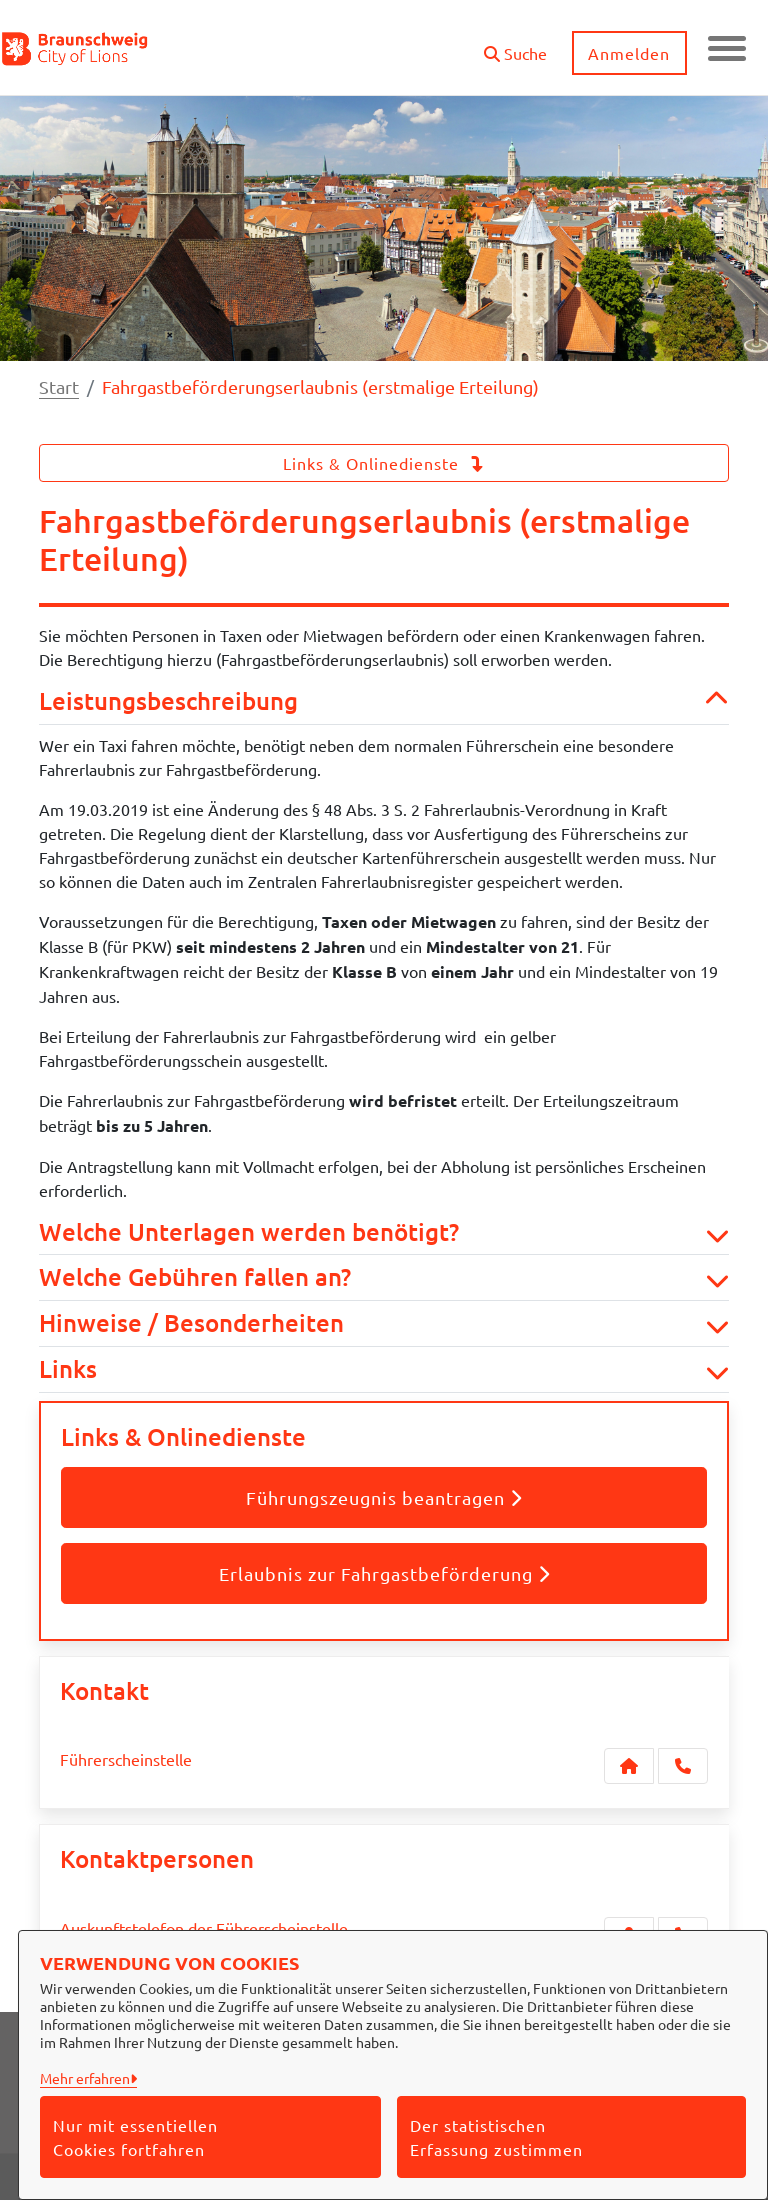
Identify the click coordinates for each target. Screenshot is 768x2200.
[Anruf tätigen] (683, 1766)
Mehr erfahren (85, 2078)
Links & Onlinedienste (384, 463)
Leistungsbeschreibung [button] (384, 701)
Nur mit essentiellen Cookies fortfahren (135, 2137)
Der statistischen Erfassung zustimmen (496, 2137)
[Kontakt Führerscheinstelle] (629, 1766)
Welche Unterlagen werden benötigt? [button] (384, 1232)
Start (59, 386)
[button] (513, 45)
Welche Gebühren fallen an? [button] (384, 1277)
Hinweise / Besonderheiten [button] (384, 1323)
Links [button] (384, 1369)
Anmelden (628, 53)
